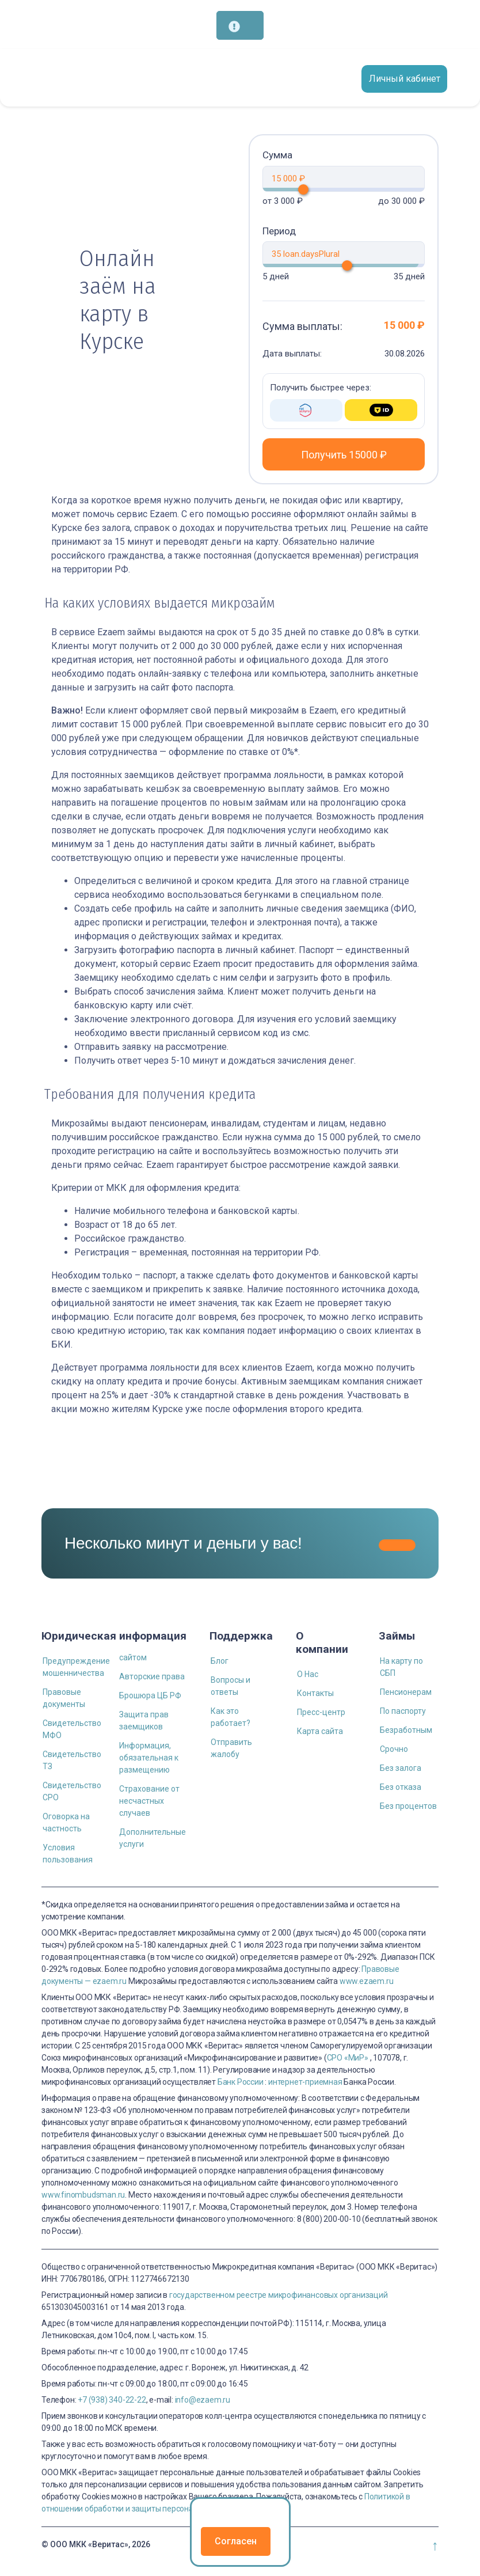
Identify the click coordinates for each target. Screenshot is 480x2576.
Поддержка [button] (241, 1635)
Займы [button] (397, 1635)
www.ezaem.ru (367, 1981)
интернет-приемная (305, 2081)
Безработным (406, 1730)
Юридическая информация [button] (113, 1635)
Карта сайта (320, 1731)
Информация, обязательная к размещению (148, 1757)
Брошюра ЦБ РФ (150, 1695)
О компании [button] (322, 1642)
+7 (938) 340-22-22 (112, 2399)
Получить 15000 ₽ (344, 455)
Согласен (236, 2541)
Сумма (277, 155)
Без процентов (408, 1806)
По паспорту (403, 1711)
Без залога (400, 1768)
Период (279, 231)
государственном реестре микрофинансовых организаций (278, 2295)
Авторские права (152, 1676)
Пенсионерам (406, 1692)
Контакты (315, 1693)
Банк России (241, 2081)
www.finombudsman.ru (83, 2194)
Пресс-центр (321, 1712)
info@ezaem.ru (202, 2399)
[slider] (335, 189)
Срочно (394, 1749)
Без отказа (400, 1787)
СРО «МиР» (347, 2057)
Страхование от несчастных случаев (149, 1801)
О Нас (307, 1674)
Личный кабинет (404, 78)
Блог (219, 1661)
